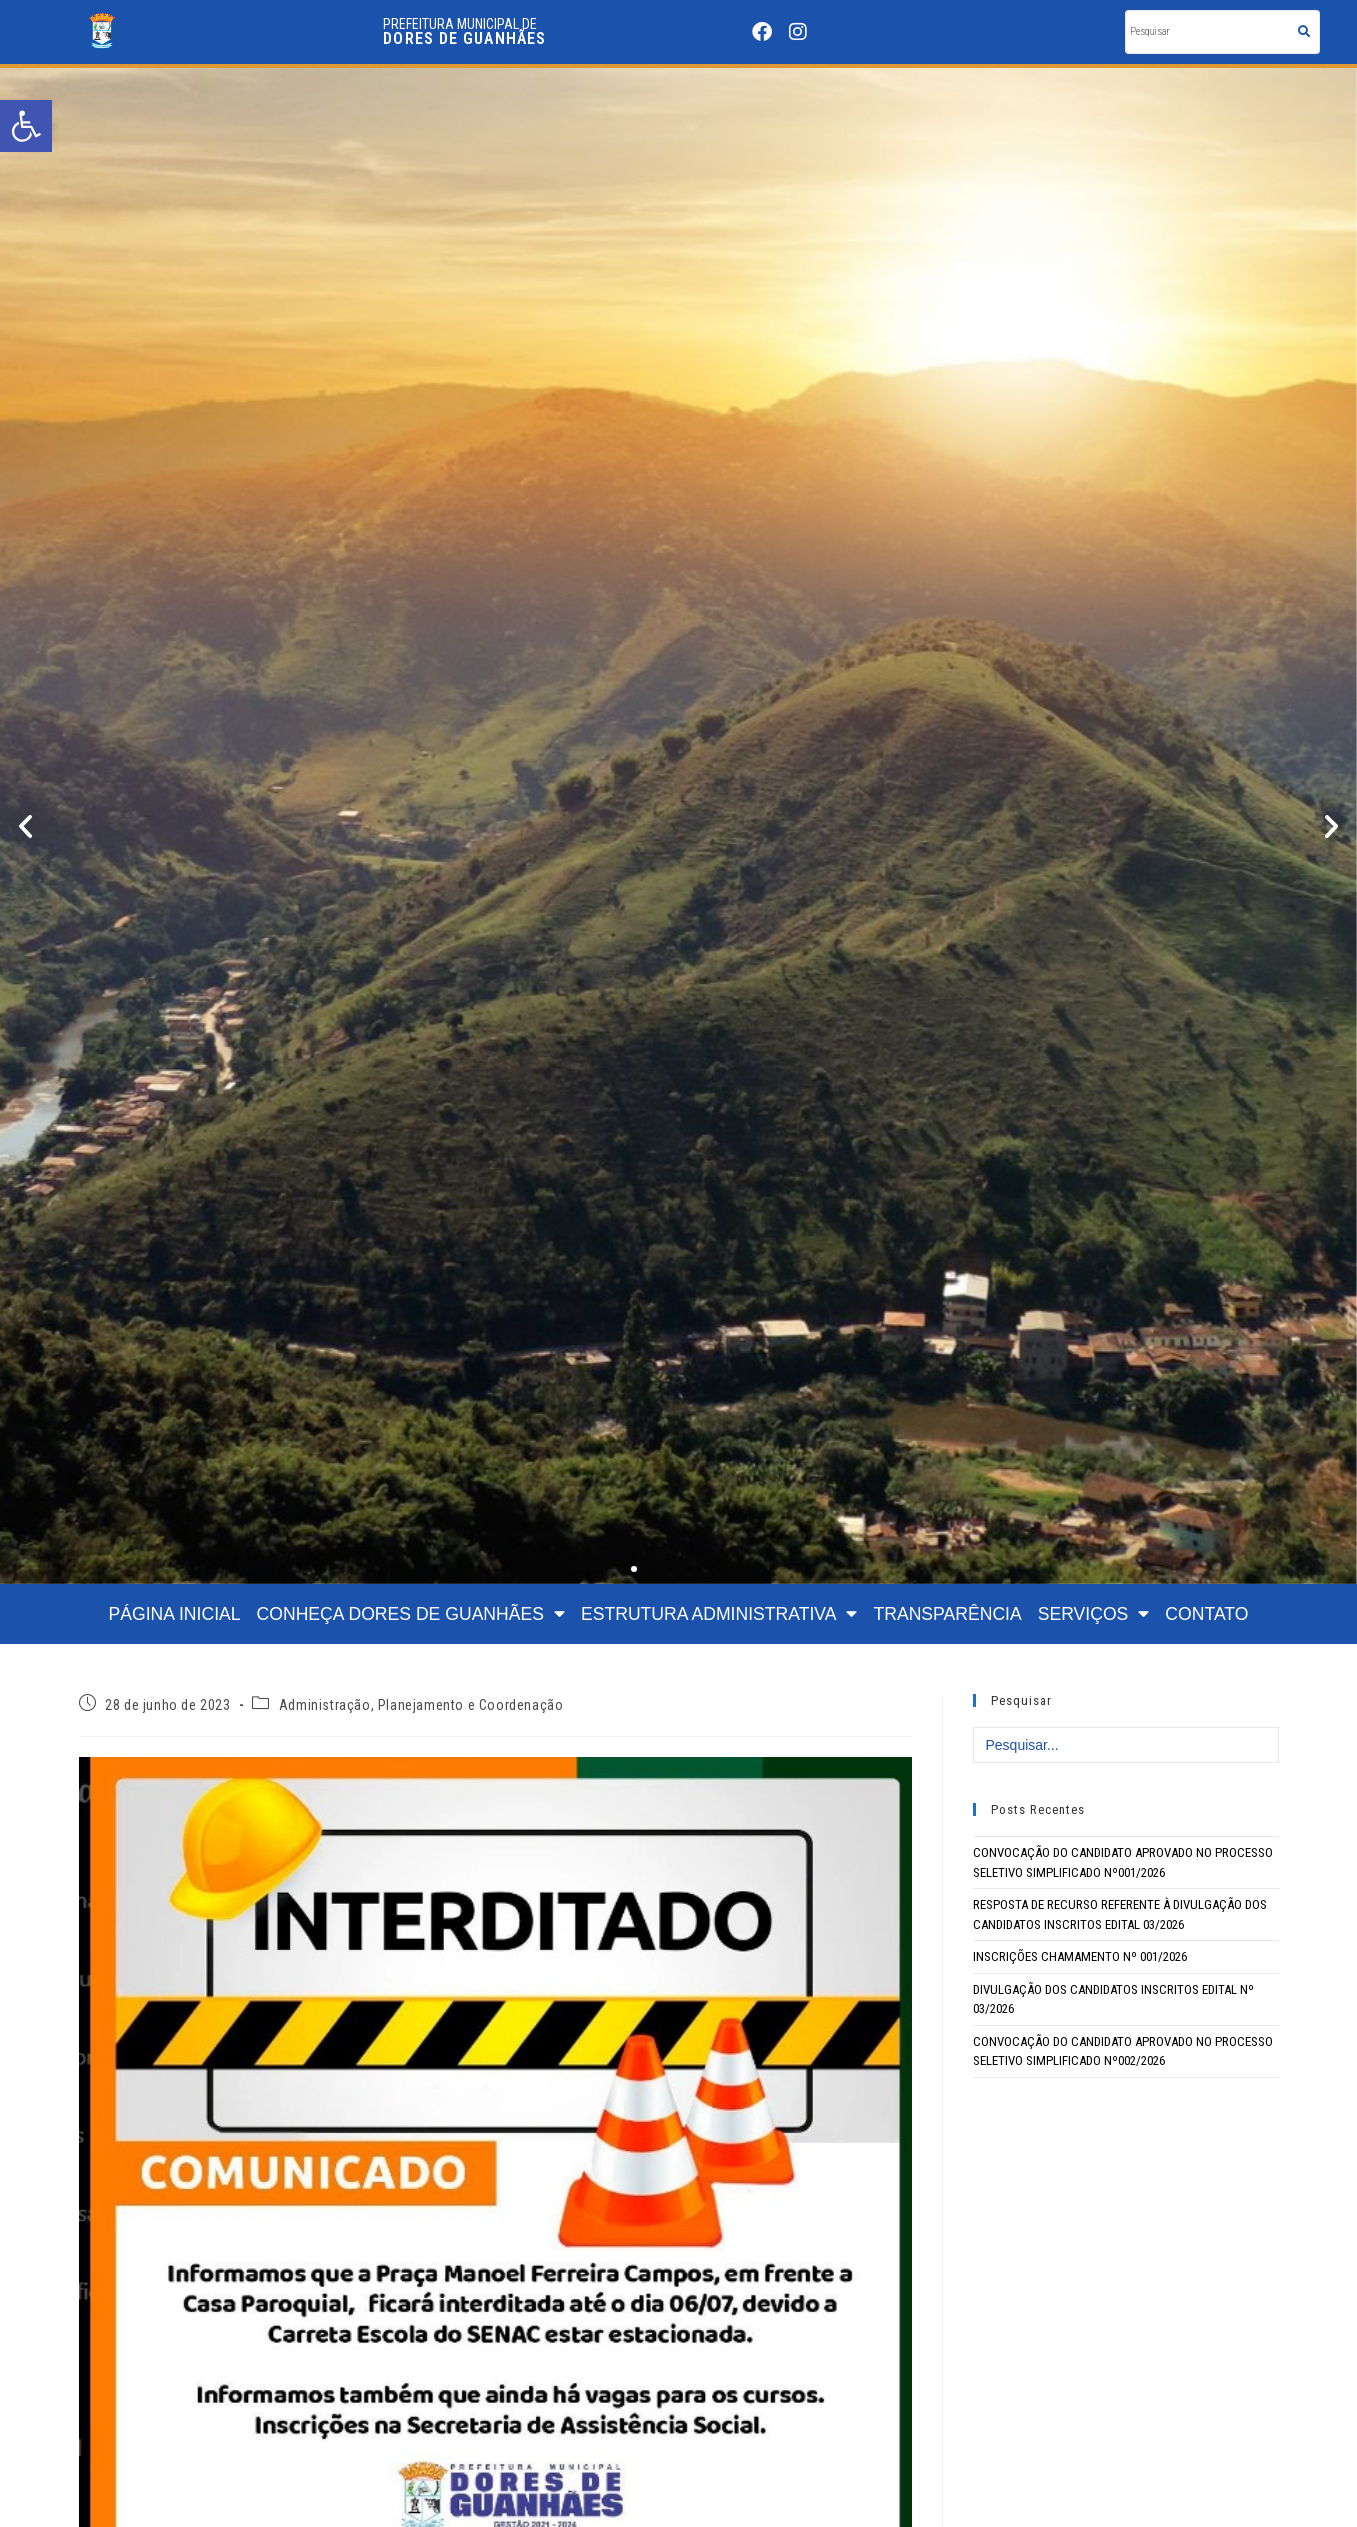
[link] (26, 126)
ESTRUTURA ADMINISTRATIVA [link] (719, 1614)
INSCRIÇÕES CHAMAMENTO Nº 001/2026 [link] (1080, 1956)
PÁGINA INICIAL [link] (175, 1614)
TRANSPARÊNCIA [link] (947, 1614)
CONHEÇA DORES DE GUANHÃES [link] (411, 1614)
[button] (25, 826)
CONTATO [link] (1206, 1614)
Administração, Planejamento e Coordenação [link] (421, 1705)
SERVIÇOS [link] (1094, 1614)
